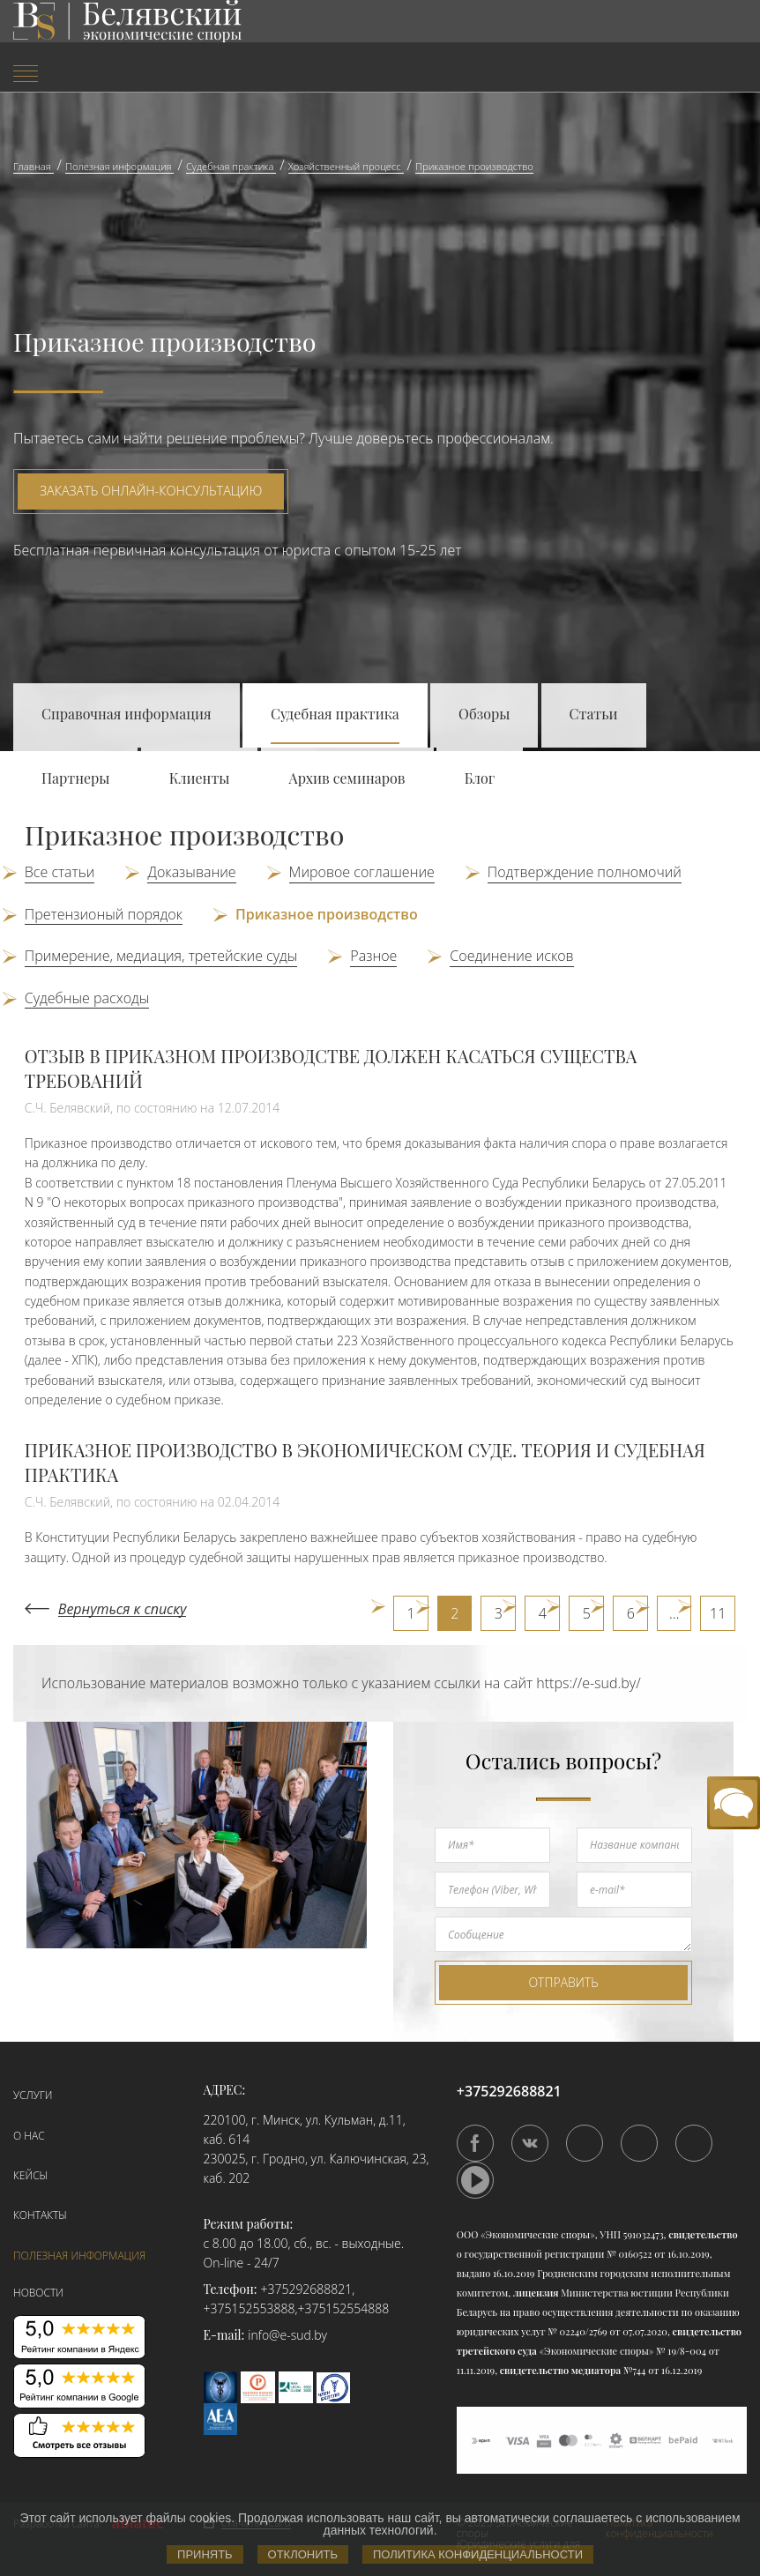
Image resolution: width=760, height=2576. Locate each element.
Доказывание (191, 872)
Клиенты (199, 778)
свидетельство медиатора (559, 2370)
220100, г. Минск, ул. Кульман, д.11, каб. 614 (305, 2129)
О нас (29, 2135)
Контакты (40, 2214)
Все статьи (60, 872)
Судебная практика (335, 713)
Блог (480, 778)
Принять (205, 2554)
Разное (373, 955)
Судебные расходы (87, 998)
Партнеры (75, 778)
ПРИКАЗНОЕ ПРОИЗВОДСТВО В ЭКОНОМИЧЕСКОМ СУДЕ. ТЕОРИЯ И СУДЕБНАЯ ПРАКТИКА (365, 1462)
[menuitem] (126, 75)
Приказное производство (326, 914)
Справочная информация (126, 713)
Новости (38, 2292)
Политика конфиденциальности (478, 2554)
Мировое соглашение (362, 872)
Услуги (32, 2095)
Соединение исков (511, 955)
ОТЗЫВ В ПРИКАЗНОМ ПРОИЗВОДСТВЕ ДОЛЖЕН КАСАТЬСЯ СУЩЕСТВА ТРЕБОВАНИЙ (331, 1068)
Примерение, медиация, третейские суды (161, 955)
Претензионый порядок (104, 914)
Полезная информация (79, 2255)
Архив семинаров (347, 778)
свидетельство (702, 2234)
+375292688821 (306, 2289)
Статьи (594, 713)
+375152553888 (249, 2308)
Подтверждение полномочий (585, 872)
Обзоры (484, 713)
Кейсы (30, 2175)
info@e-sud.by (287, 2335)
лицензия (536, 2292)
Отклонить (303, 2554)
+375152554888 (343, 2308)
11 (718, 1613)
